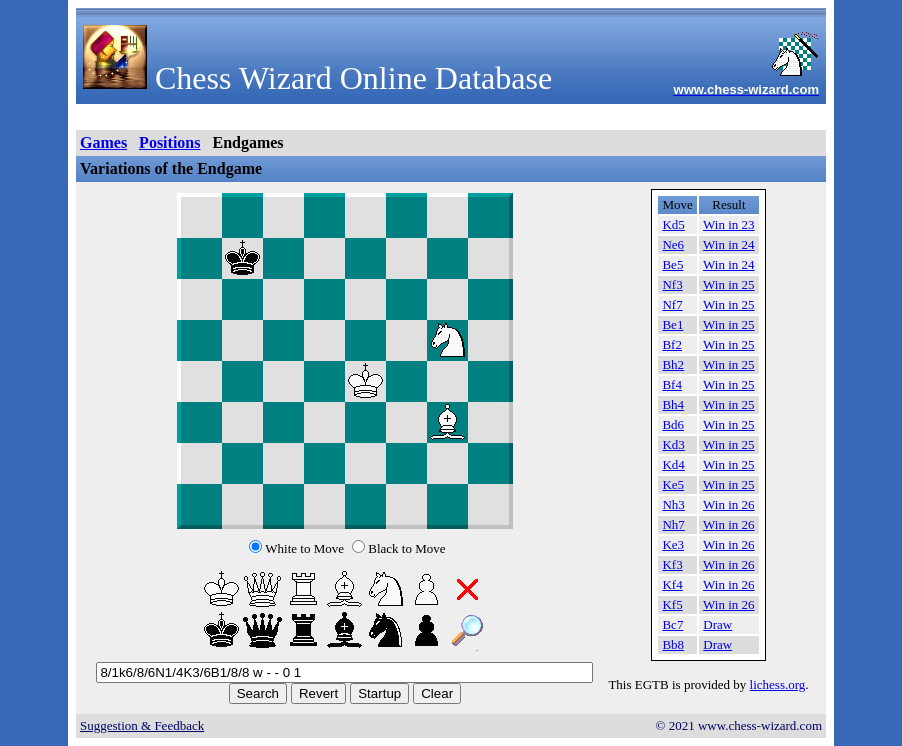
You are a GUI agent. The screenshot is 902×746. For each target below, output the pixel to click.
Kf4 (672, 584)
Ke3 (673, 544)
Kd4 (673, 464)
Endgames (247, 142)
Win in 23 (728, 224)
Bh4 (673, 404)
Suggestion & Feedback (142, 725)
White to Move (304, 548)
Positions (169, 142)
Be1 (672, 324)
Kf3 (672, 564)
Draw (717, 624)
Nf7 (672, 304)
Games (103, 142)
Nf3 (672, 284)
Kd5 (673, 224)
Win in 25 (728, 284)
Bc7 (672, 624)
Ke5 (673, 484)
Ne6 (673, 244)
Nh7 (673, 524)
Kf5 (672, 604)
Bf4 (672, 384)
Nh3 (673, 504)
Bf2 (672, 344)
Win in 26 (728, 504)
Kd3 (673, 444)
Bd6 (673, 424)
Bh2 (673, 364)
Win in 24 (728, 244)
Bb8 (673, 644)
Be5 (672, 264)
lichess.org (778, 684)
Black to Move (406, 548)
